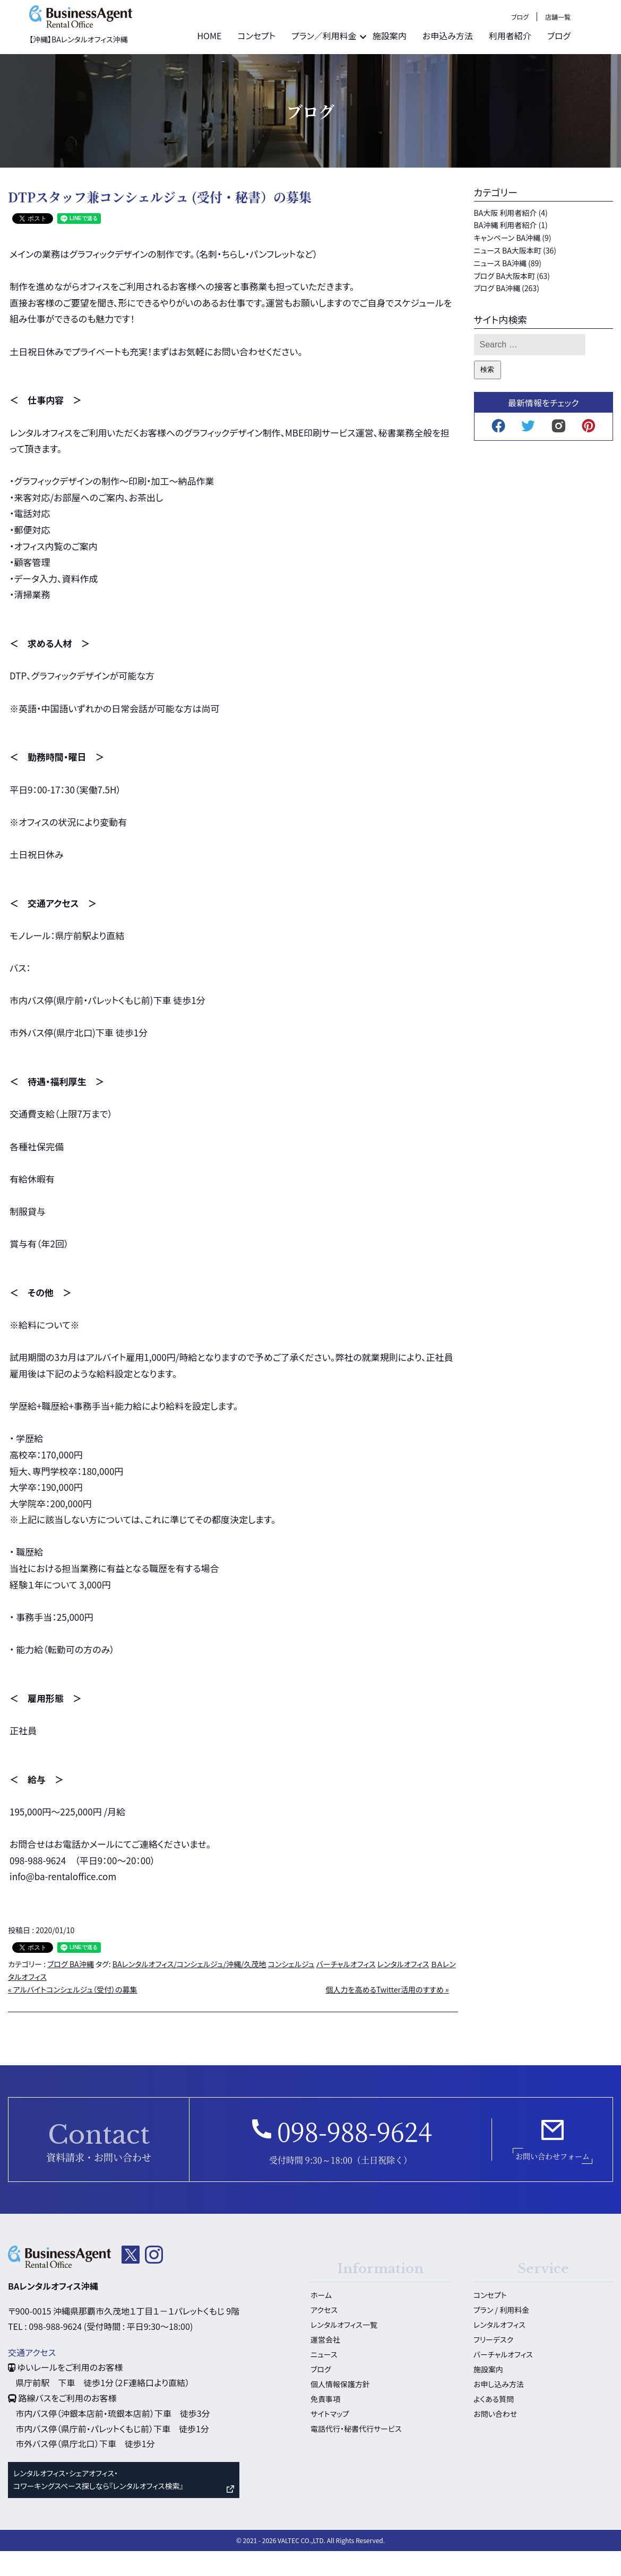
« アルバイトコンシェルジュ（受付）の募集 (72, 2014)
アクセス (324, 2334)
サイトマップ (329, 2438)
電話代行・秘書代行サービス (355, 2453)
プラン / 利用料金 (501, 2334)
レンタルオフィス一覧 (343, 2349)
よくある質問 (493, 2423)
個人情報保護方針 (340, 2408)
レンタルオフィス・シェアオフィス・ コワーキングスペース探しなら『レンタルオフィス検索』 (98, 2504)
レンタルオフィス (403, 1989)
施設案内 (432, 66)
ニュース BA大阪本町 (507, 275)
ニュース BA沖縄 (500, 288)
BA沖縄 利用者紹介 (505, 249)
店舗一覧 (600, 47)
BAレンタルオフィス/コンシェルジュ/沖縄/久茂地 (189, 1989)
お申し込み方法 (498, 2408)
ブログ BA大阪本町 (504, 300)
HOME (251, 66)
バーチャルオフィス (346, 1989)
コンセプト (299, 66)
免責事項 (325, 2423)
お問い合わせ (495, 2438)
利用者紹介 (552, 66)
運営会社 (325, 2364)
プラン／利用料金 (366, 66)
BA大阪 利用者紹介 (505, 237)
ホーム (321, 2319)
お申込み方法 (490, 66)
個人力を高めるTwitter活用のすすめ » (386, 2014)
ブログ (562, 47)
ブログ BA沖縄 (70, 1989)
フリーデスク (493, 2364)
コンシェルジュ (291, 1989)
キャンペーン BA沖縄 (507, 262)
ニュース (323, 2378)
